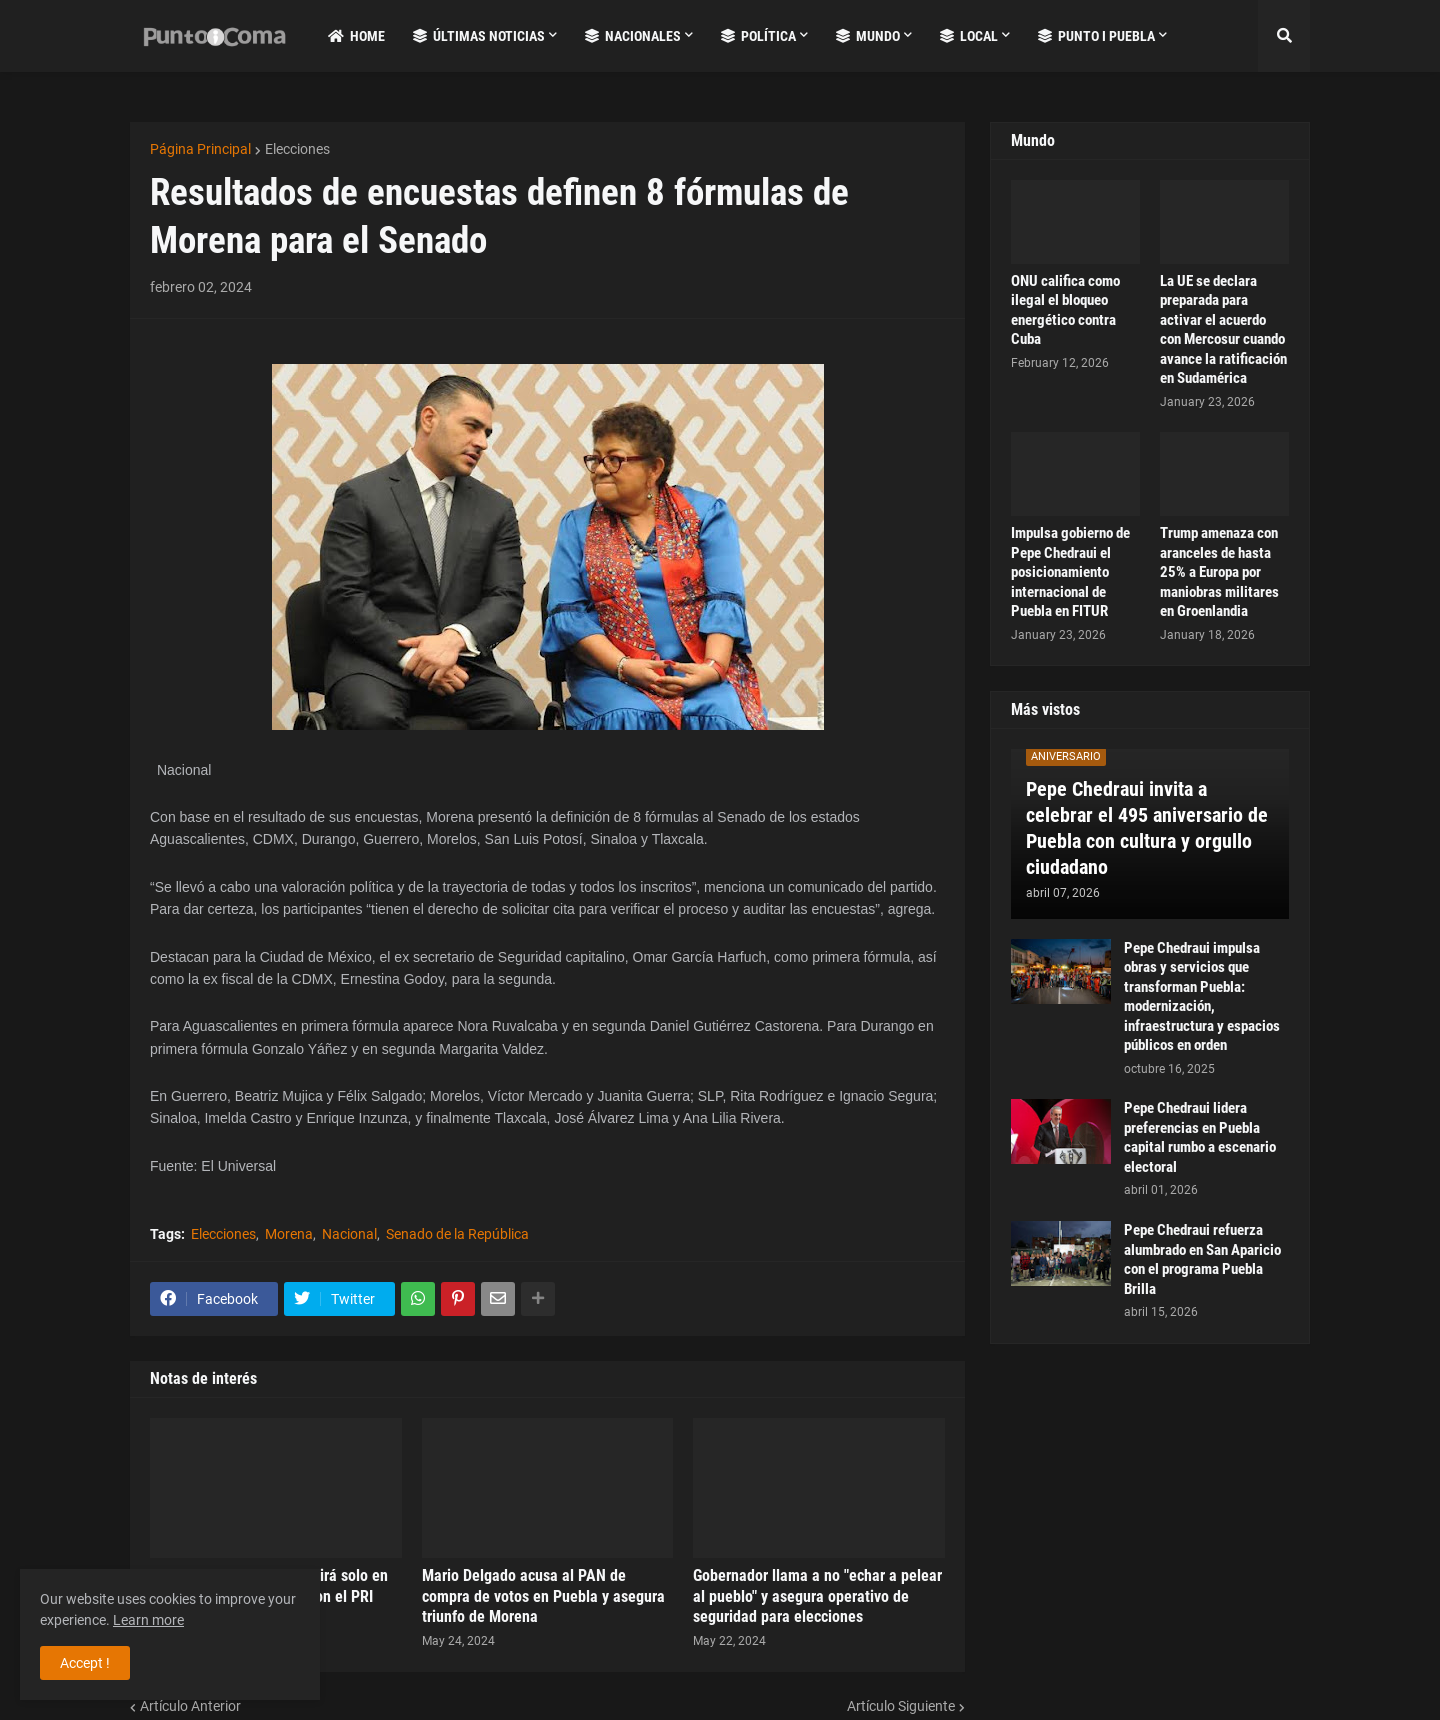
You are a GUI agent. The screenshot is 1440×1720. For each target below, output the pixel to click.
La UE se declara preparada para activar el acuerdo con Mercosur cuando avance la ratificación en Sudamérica (1223, 330)
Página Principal (200, 149)
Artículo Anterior (190, 1706)
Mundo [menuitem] (868, 36)
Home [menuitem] (356, 36)
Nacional (349, 1234)
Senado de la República (457, 1234)
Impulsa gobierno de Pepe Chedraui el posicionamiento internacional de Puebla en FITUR (1070, 572)
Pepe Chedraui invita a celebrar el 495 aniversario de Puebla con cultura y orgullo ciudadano (1147, 828)
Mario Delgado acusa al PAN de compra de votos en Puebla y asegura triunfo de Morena (543, 1596)
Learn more (148, 1620)
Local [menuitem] (969, 36)
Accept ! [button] (85, 1663)
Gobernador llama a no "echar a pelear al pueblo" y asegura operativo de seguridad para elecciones (817, 1596)
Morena (289, 1234)
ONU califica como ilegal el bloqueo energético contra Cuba (1065, 310)
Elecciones (297, 149)
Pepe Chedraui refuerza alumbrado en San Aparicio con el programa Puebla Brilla (1202, 1259)
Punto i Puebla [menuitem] (1096, 36)
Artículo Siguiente (901, 1706)
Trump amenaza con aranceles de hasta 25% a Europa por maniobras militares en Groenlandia (1219, 572)
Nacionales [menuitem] (633, 36)
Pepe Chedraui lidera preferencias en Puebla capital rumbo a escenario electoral (1200, 1137)
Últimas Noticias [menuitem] (479, 36)
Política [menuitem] (758, 36)
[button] (1284, 36)
